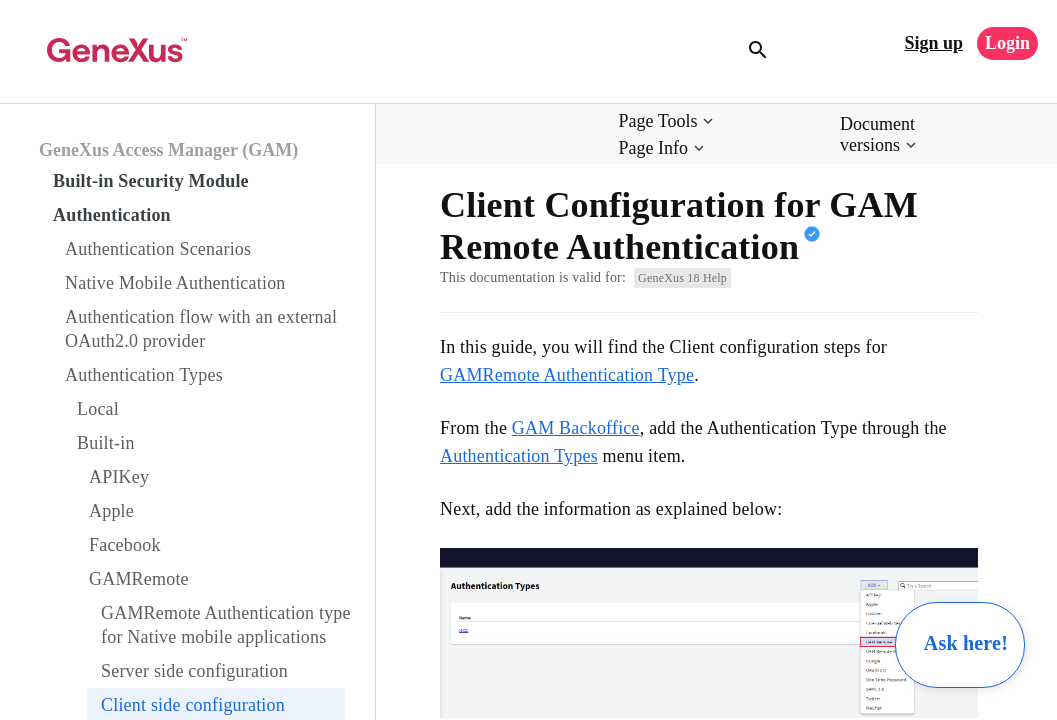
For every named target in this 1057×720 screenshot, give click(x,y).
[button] (668, 121)
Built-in (106, 443)
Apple (111, 511)
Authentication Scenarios (158, 249)
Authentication (112, 215)
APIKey (119, 477)
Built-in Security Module (151, 181)
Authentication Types (144, 375)
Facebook (125, 545)
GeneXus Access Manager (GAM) (168, 150)
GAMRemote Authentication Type (567, 375)
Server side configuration (194, 671)
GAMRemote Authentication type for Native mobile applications (226, 625)
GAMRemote (139, 579)
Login (1007, 43)
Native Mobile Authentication (175, 283)
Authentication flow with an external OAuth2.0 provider (201, 329)
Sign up (933, 43)
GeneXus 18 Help (682, 278)
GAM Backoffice (576, 428)
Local (98, 409)
